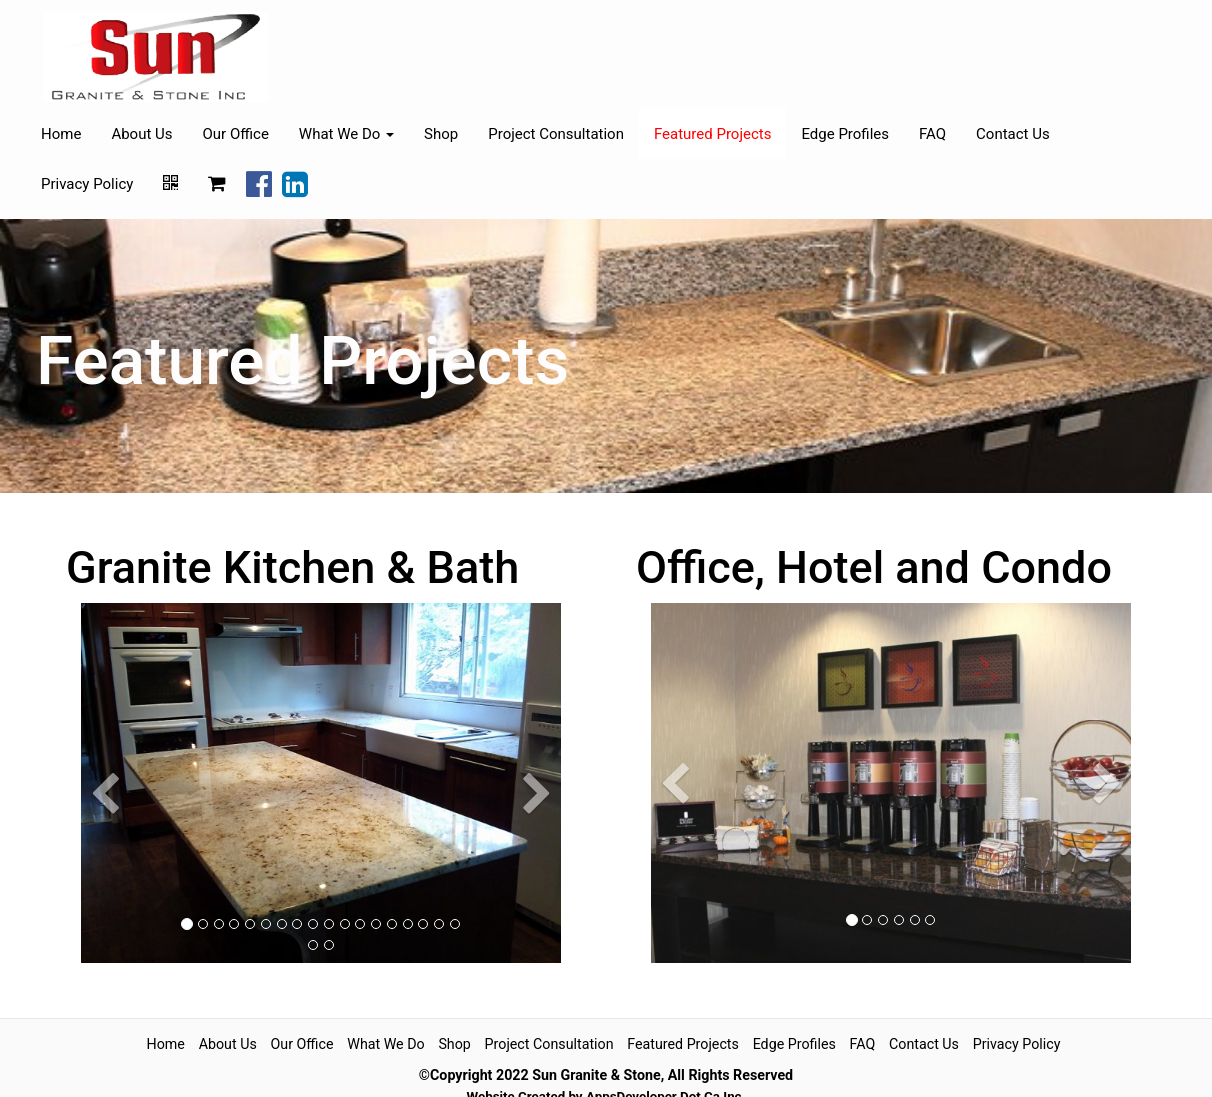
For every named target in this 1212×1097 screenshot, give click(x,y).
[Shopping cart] (217, 184)
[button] (105, 875)
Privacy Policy (87, 184)
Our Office (236, 134)
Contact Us (1013, 134)
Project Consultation (556, 134)
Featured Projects (713, 134)
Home (61, 134)
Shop (441, 134)
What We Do (385, 1044)
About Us (141, 134)
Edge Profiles (845, 134)
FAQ (932, 134)
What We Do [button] (346, 134)
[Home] (155, 57)
